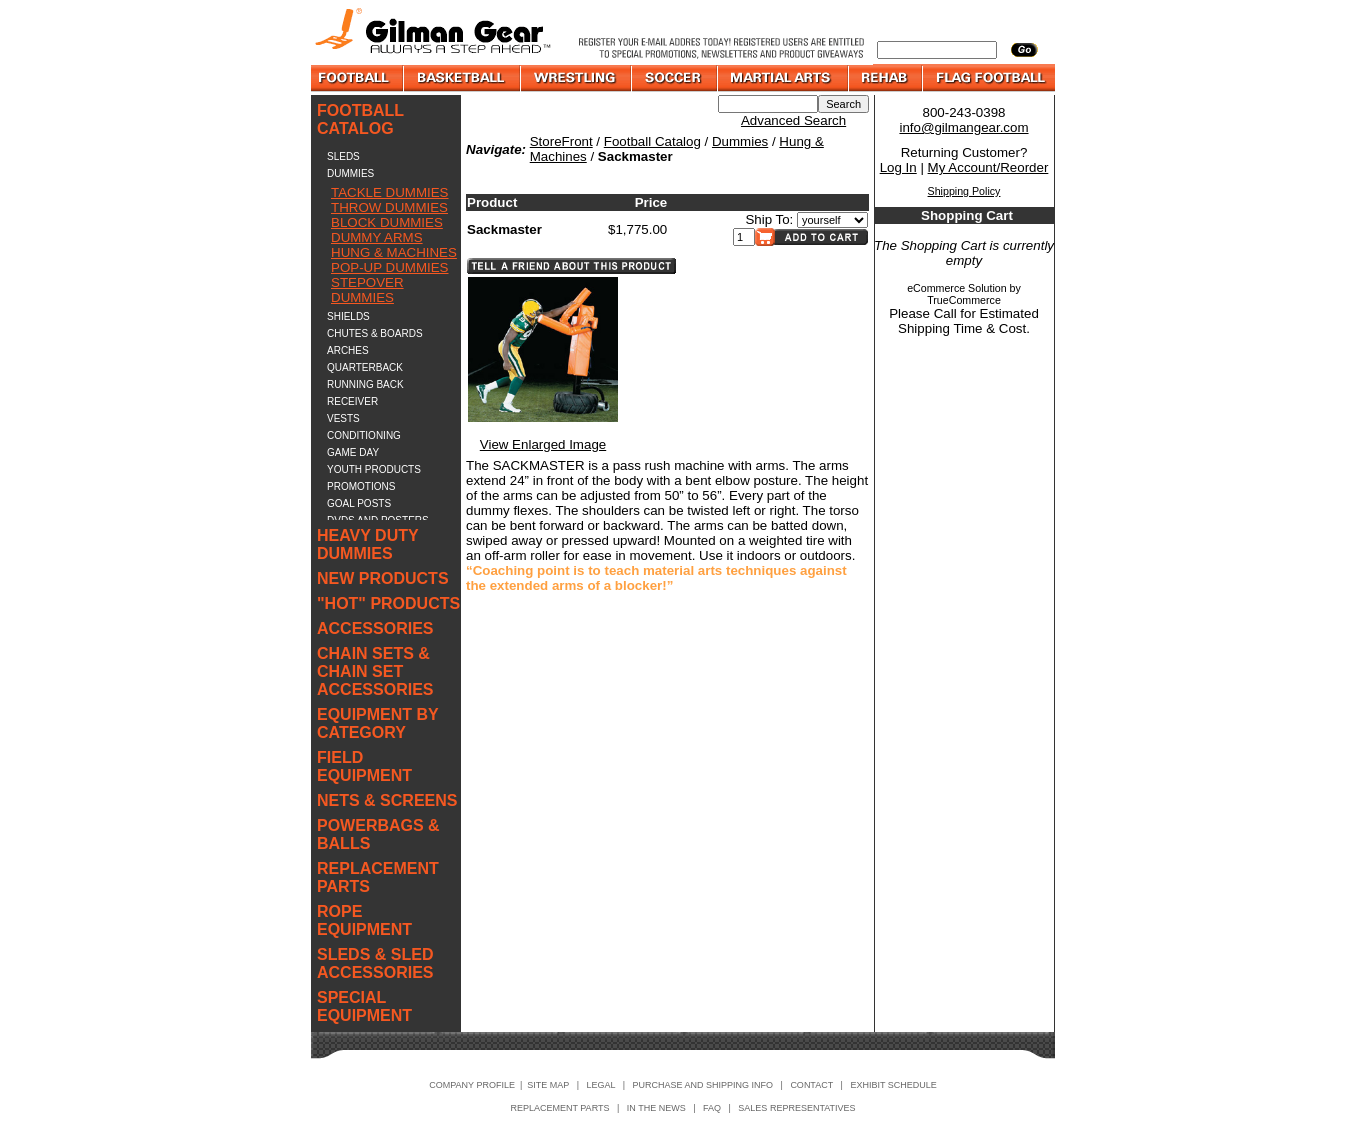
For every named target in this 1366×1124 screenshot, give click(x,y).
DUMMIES (350, 173)
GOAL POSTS (359, 503)
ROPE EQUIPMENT (364, 920)
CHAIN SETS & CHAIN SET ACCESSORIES (375, 671)
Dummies (740, 141)
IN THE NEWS (656, 1108)
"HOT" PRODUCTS (388, 603)
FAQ (712, 1108)
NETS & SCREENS (387, 800)
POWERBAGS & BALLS (378, 834)
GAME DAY (353, 452)
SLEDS (343, 156)
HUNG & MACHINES (394, 252)
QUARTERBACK (365, 367)
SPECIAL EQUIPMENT (364, 1006)
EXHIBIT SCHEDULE (893, 1085)
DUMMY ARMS (377, 237)
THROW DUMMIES (389, 207)
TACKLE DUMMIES (390, 192)
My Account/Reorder (988, 167)
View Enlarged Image (543, 444)
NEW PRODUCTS (383, 578)
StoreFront (561, 141)
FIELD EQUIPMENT (364, 766)
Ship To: (769, 219)
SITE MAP (548, 1085)
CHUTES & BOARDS (375, 333)
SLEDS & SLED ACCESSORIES (375, 963)
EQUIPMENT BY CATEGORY (378, 723)
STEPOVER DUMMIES (367, 290)
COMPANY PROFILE (472, 1085)
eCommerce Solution (957, 288)
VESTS (343, 418)
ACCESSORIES (375, 628)
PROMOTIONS (361, 486)
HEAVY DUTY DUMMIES (367, 544)
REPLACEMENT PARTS (378, 877)
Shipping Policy (964, 191)
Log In (898, 167)
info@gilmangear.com (963, 127)
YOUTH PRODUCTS (374, 469)
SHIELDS (348, 316)
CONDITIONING (364, 435)
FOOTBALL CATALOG (360, 119)
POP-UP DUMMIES (390, 267)
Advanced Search (793, 120)
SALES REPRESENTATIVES (796, 1108)
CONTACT (811, 1085)
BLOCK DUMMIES (387, 222)
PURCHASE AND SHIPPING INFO (703, 1085)
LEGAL (600, 1085)
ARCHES (348, 350)
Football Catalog (652, 141)
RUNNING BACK (365, 384)
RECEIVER (352, 401)
